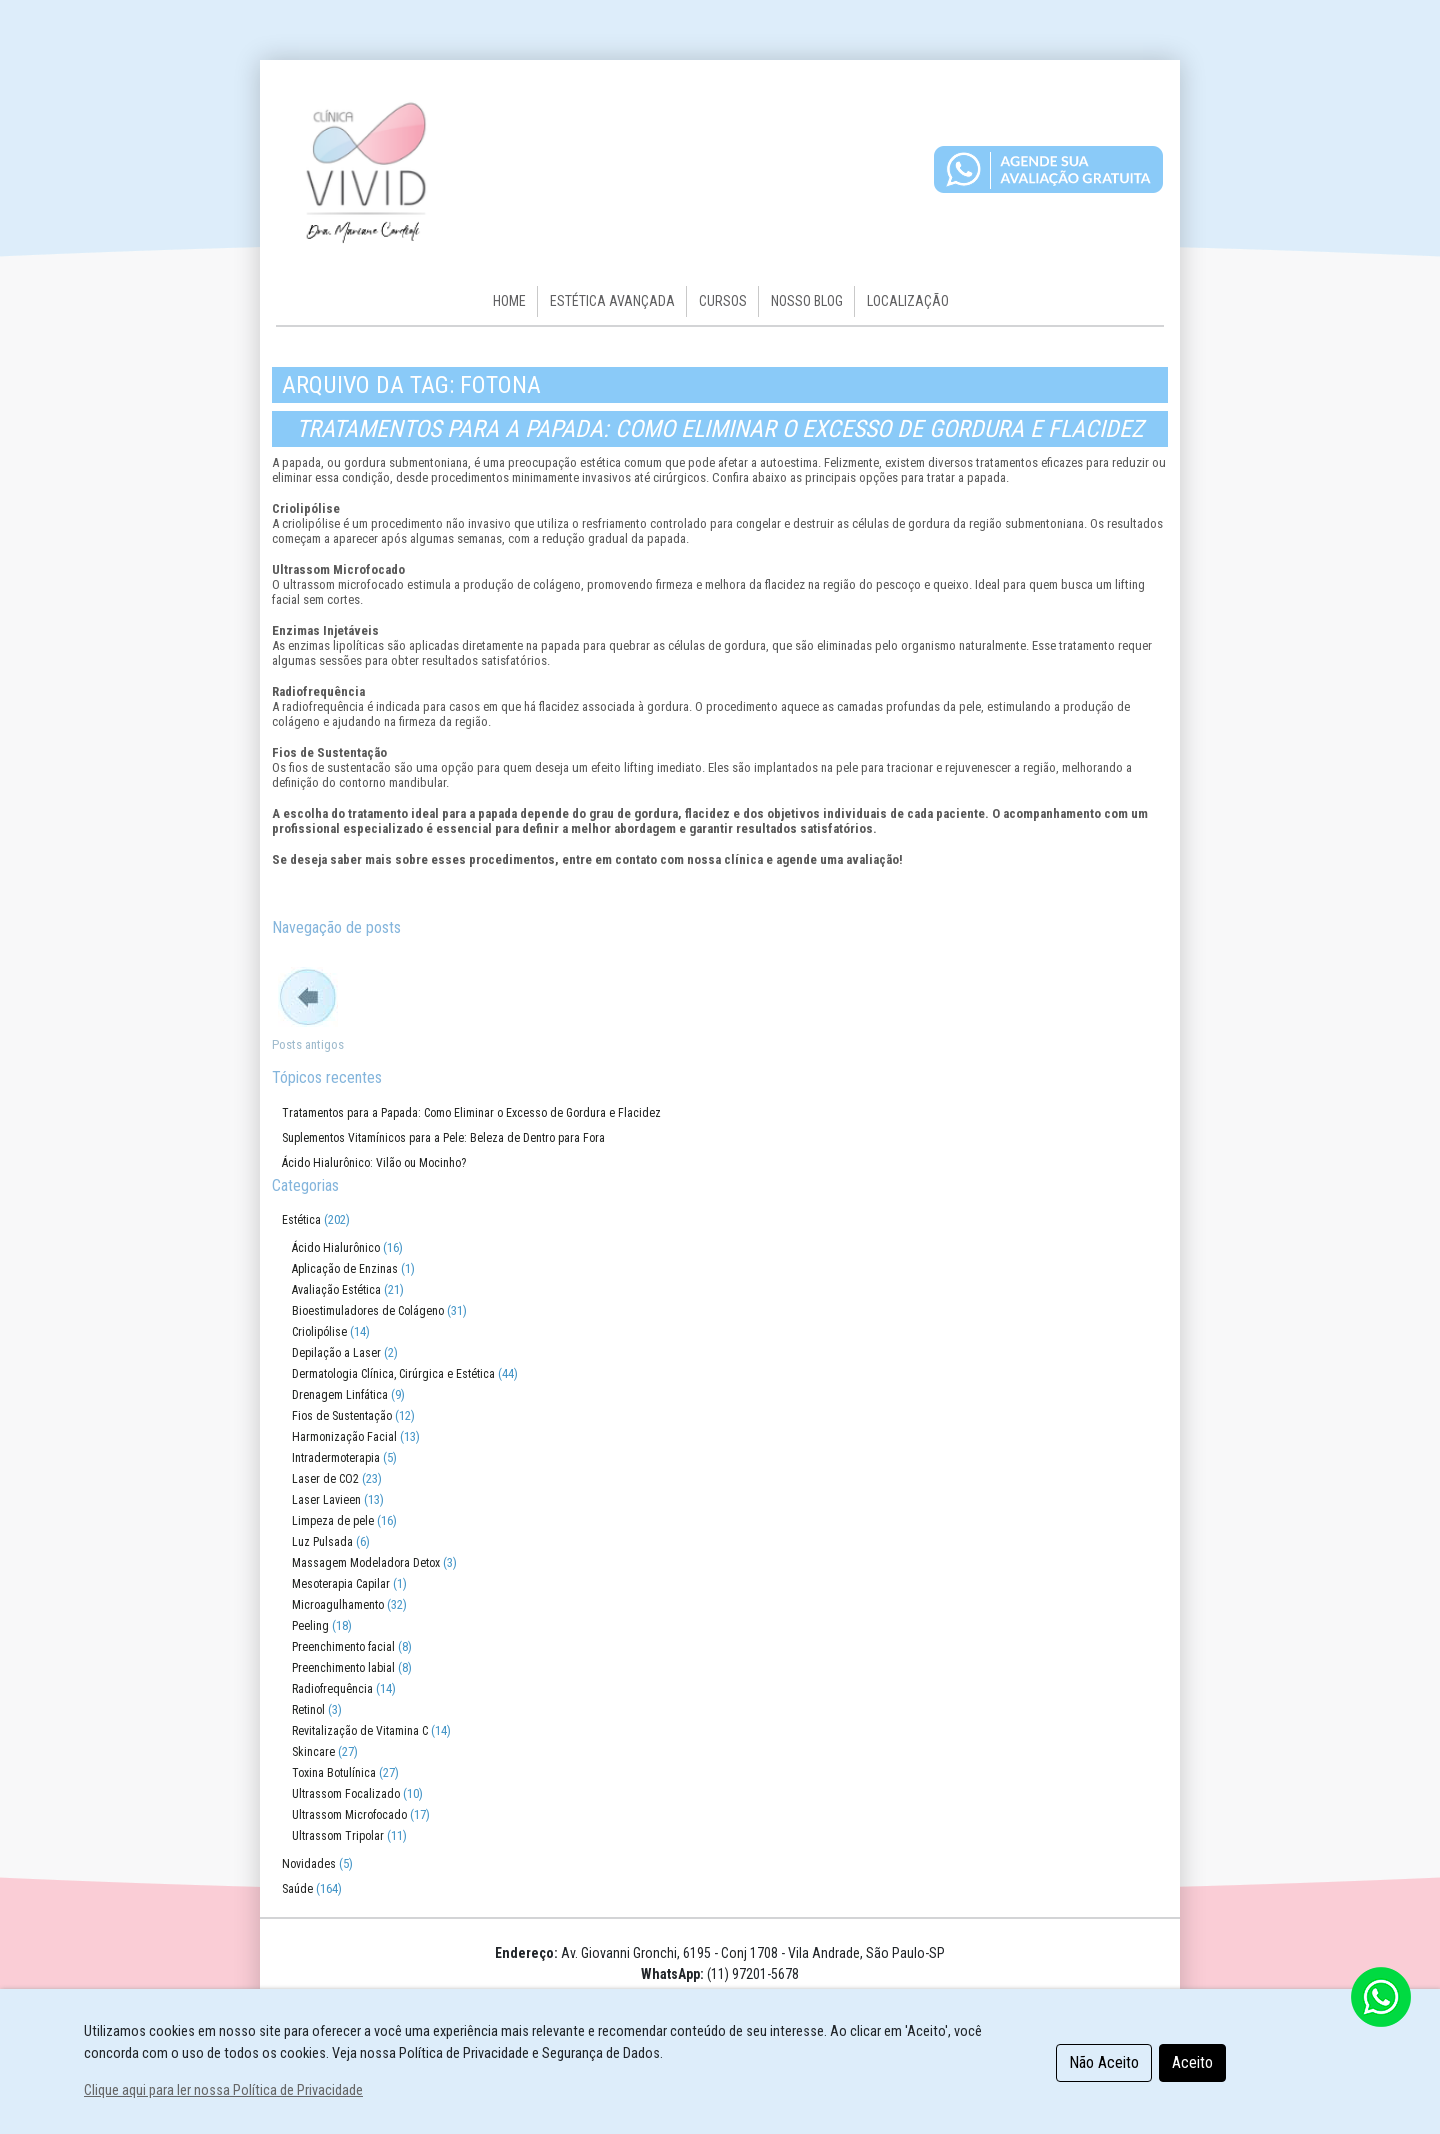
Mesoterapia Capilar (341, 1584)
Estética (301, 1220)
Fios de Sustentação (342, 1416)
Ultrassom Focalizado (346, 1794)
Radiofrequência (332, 1689)
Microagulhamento (338, 1605)
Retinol (308, 1710)
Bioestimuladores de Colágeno (368, 1311)
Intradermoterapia (336, 1458)
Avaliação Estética (336, 1290)
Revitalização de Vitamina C (360, 1731)
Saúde (297, 1889)
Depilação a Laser (336, 1353)
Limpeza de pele (333, 1521)
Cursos (723, 301)
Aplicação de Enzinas (345, 1269)
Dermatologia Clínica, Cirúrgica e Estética (393, 1374)
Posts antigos (308, 1044)
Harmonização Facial (344, 1437)
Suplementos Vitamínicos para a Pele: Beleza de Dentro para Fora (443, 1138)
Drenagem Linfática (340, 1395)
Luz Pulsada (322, 1542)
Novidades (309, 1864)
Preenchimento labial (343, 1668)
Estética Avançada (612, 301)
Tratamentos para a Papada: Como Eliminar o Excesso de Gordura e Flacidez (720, 429)
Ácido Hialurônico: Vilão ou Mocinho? (374, 1163)
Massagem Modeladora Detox (366, 1563)
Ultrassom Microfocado (349, 1815)
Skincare (313, 1752)
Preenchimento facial (343, 1647)
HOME (509, 301)
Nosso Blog (807, 301)
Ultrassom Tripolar (338, 1836)
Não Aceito (1104, 2062)
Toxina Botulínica (334, 1773)
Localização (908, 301)
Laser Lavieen (326, 1500)
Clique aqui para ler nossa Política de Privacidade (223, 2090)
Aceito (1192, 2062)
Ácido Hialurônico (336, 1248)
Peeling (310, 1626)
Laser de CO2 (325, 1479)
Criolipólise (319, 1332)
